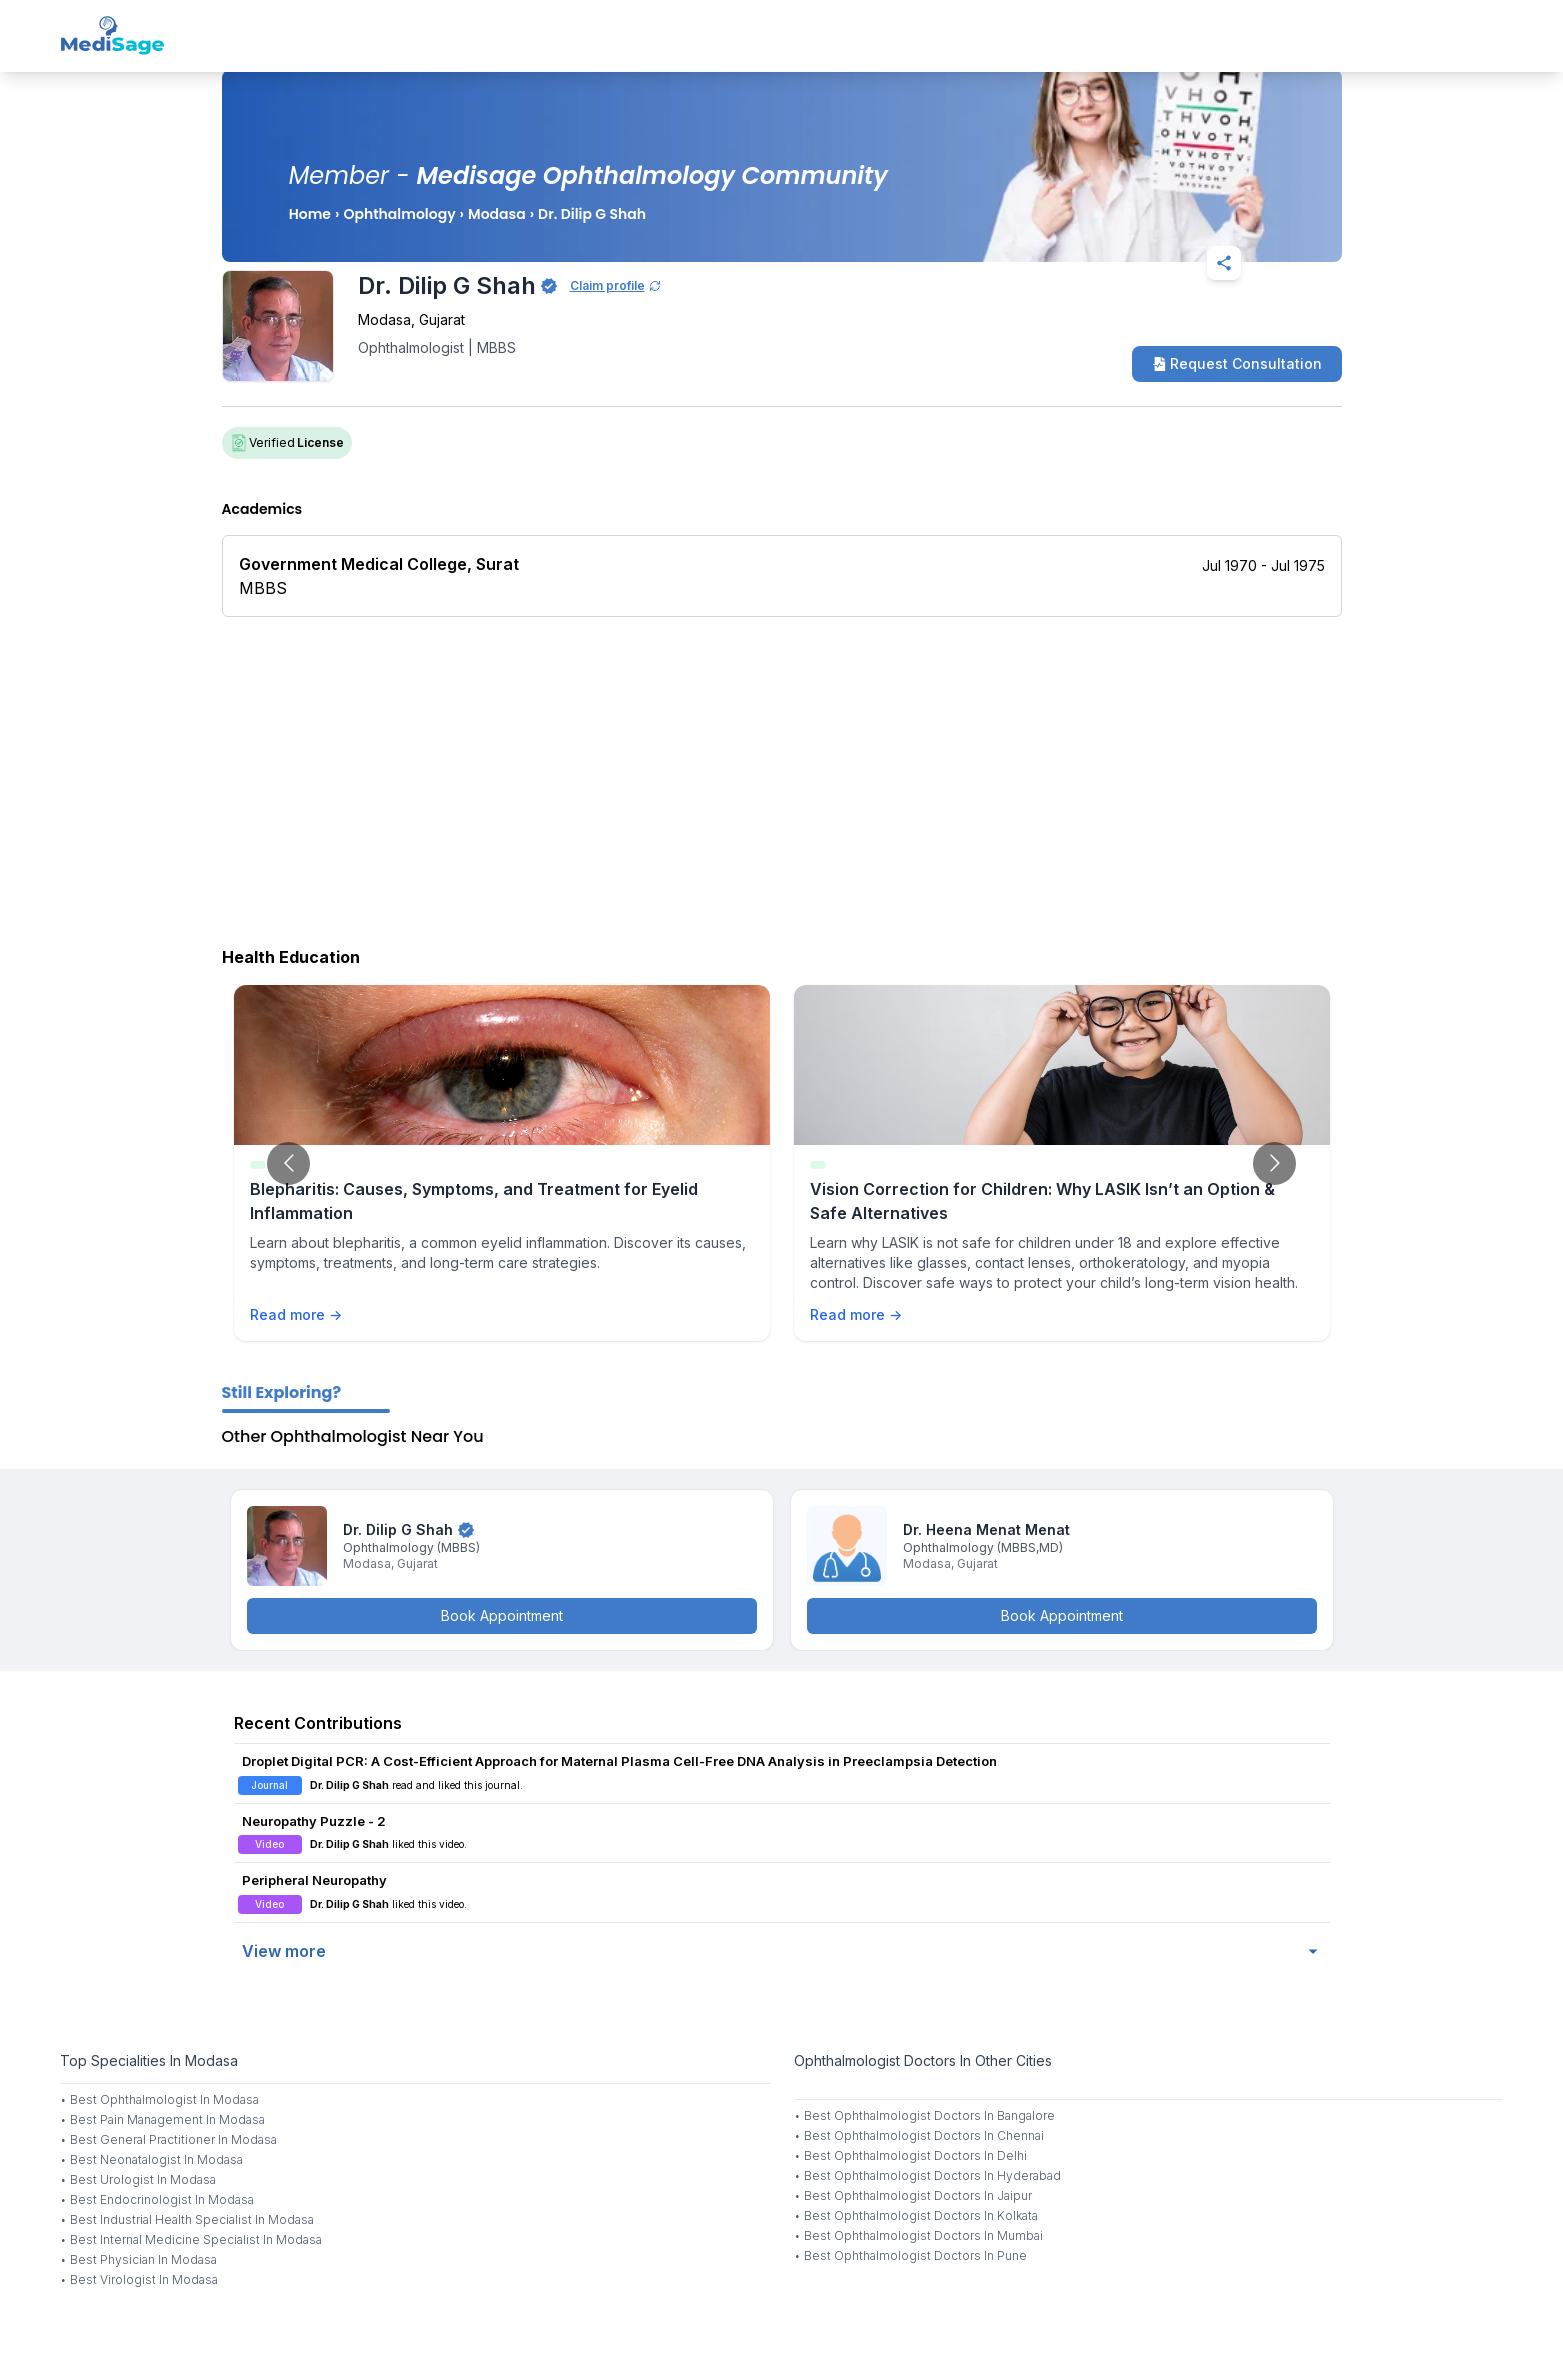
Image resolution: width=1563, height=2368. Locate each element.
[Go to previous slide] (288, 1163)
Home (310, 214)
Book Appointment (502, 1615)
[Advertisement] (782, 777)
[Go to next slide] (1274, 1163)
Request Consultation (1237, 363)
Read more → (296, 1314)
